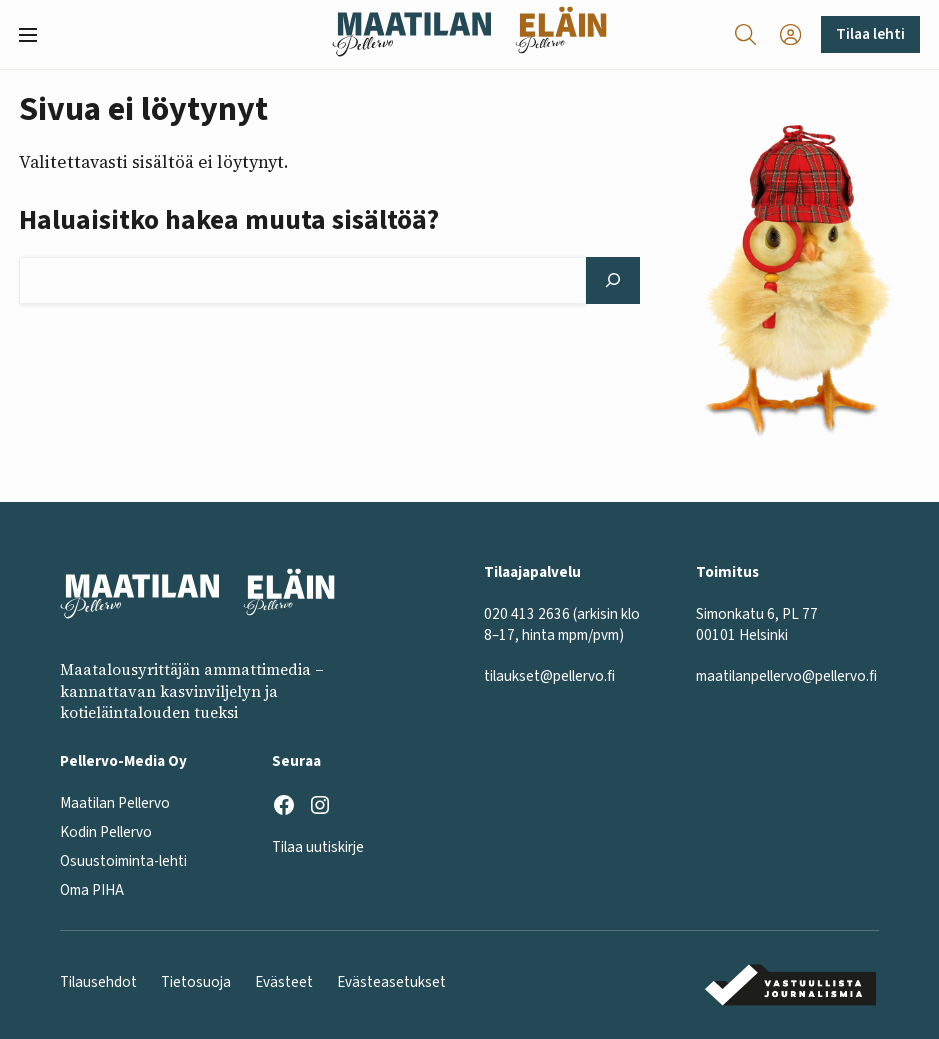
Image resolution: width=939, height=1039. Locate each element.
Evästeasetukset (391, 982)
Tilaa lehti (870, 34)
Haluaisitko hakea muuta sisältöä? (229, 220)
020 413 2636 (527, 614)
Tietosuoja (196, 982)
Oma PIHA (92, 890)
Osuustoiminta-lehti (123, 861)
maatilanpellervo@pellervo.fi (786, 676)
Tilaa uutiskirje (318, 847)
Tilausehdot (98, 982)
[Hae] (613, 280)
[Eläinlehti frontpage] (561, 34)
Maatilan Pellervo (115, 803)
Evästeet (284, 982)
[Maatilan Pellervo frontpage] (411, 34)
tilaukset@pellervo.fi (549, 676)
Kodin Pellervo (106, 832)
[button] (36, 35)
